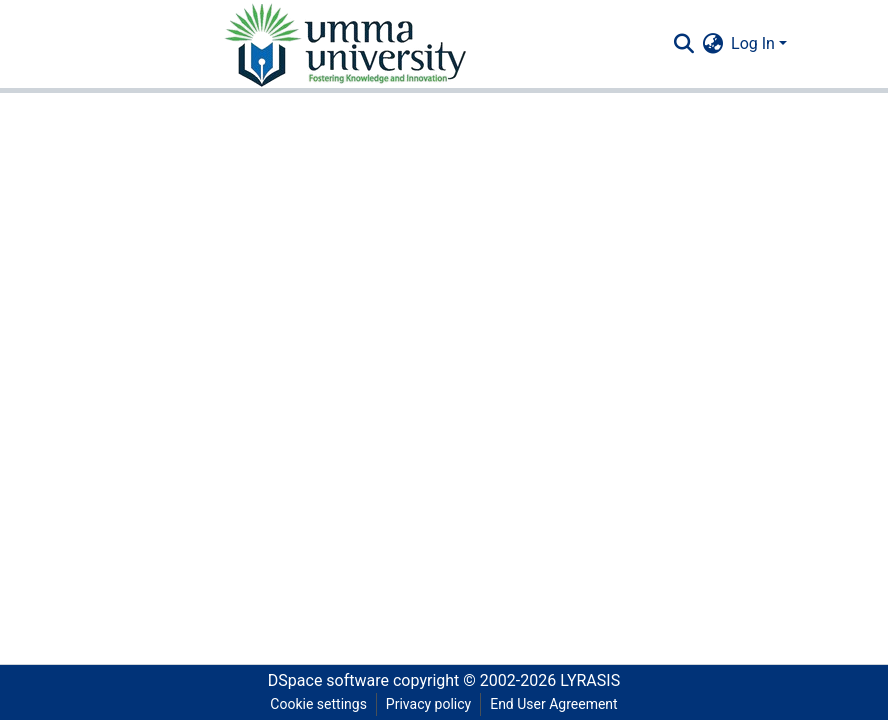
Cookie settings (318, 704)
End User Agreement (553, 704)
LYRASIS (590, 680)
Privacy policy (428, 704)
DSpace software (328, 680)
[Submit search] (683, 44)
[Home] (344, 44)
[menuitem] (712, 44)
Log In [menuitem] (753, 43)
